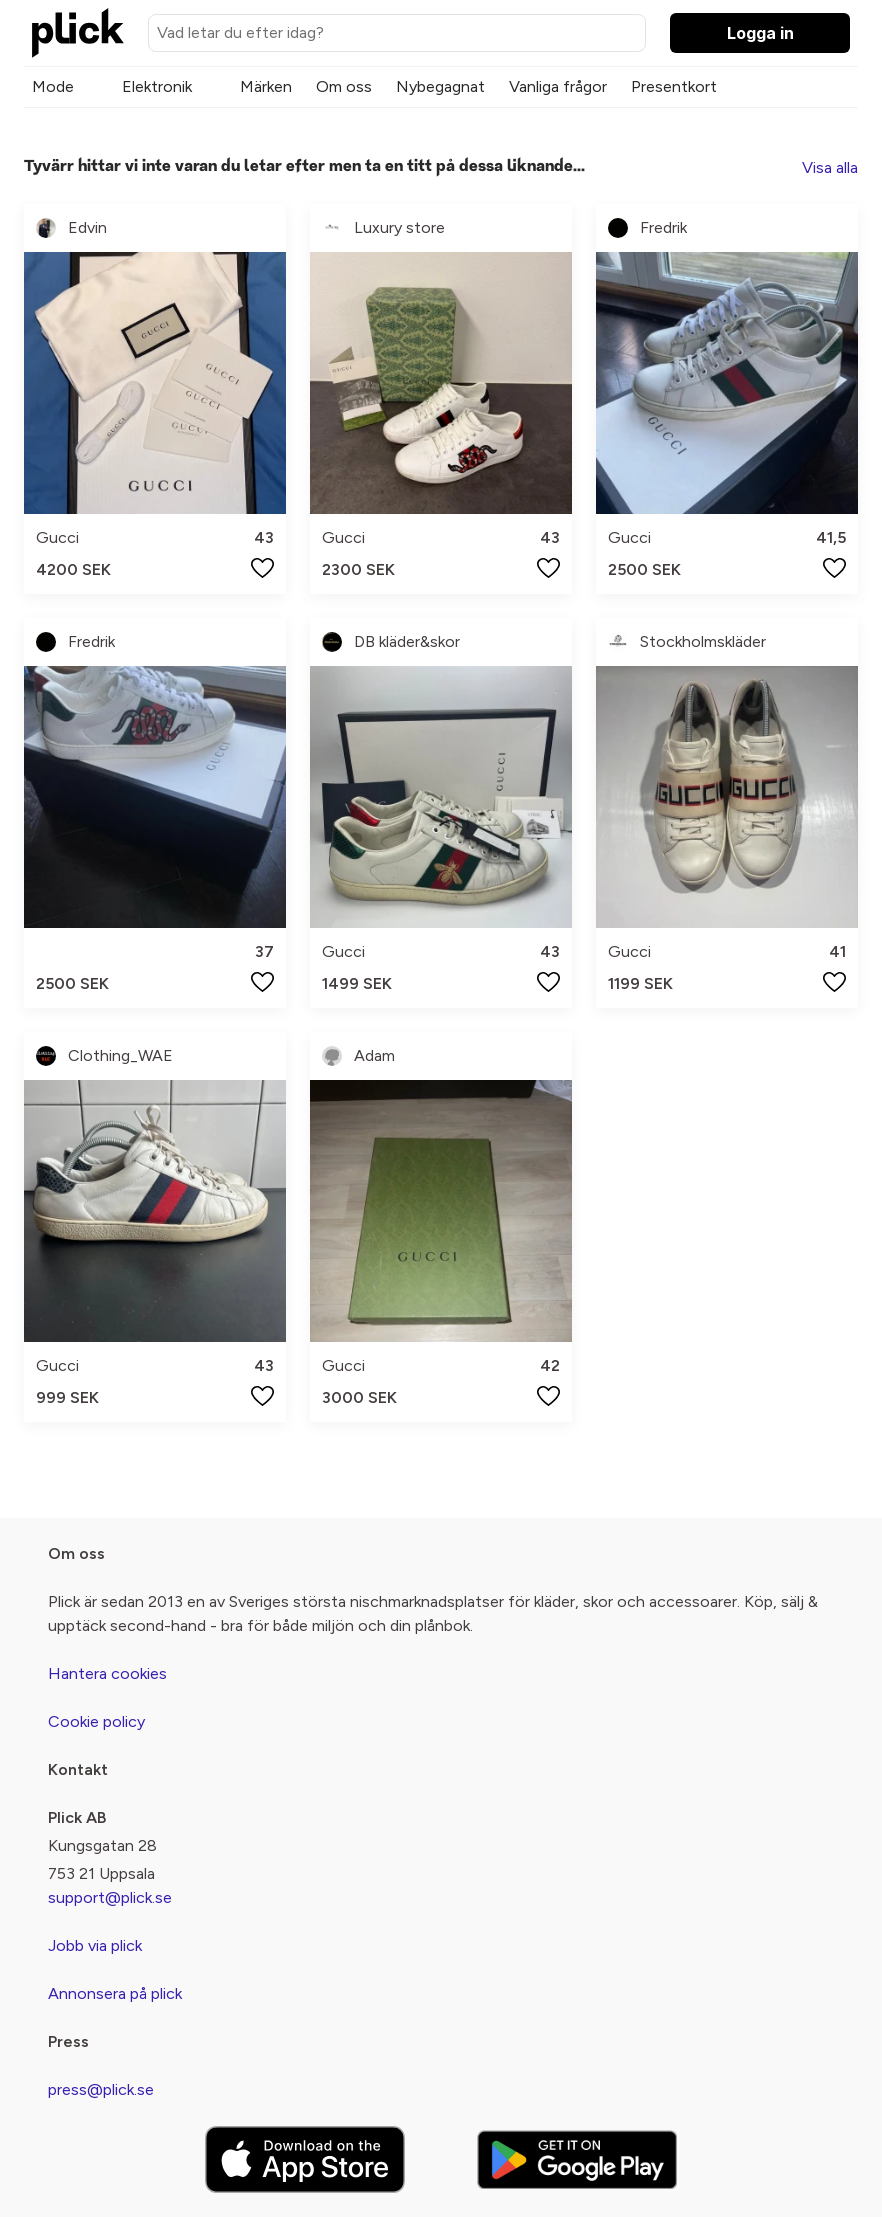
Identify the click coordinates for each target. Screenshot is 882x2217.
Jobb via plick (95, 1945)
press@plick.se (101, 2089)
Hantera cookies (107, 1673)
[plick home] (78, 33)
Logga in (760, 33)
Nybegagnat (440, 86)
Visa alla (830, 167)
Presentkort (674, 86)
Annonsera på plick (115, 1993)
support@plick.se (110, 1897)
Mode (53, 86)
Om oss (344, 86)
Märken (266, 86)
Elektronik (157, 86)
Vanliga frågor (558, 86)
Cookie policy (96, 1721)
